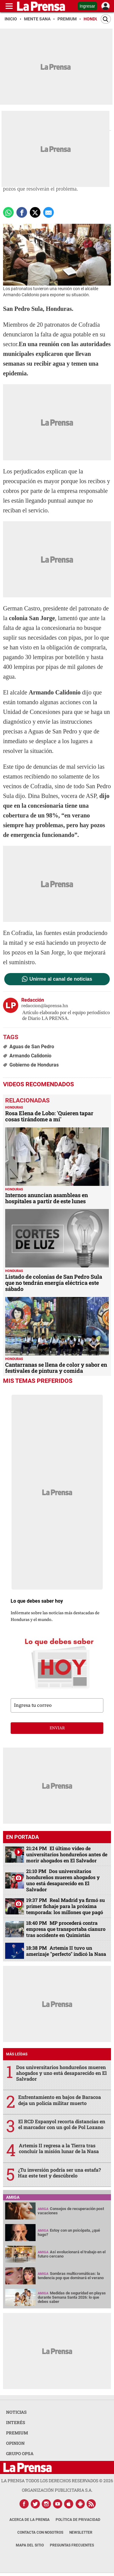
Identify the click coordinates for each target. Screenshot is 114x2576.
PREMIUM (17, 2433)
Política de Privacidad (78, 2520)
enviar (57, 1728)
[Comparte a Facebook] (21, 212)
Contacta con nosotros (40, 2532)
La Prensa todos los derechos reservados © (57, 2480)
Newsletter (80, 2532)
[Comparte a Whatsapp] (8, 212)
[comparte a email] (48, 212)
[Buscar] (106, 19)
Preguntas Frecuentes (72, 2545)
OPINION (15, 2443)
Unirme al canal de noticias (60, 979)
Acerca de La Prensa (29, 2520)
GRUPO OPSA (19, 2453)
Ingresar (87, 6)
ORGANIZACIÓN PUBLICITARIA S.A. (57, 2490)
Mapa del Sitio (30, 2545)
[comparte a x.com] (35, 212)
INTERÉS (15, 2422)
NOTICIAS (16, 2412)
